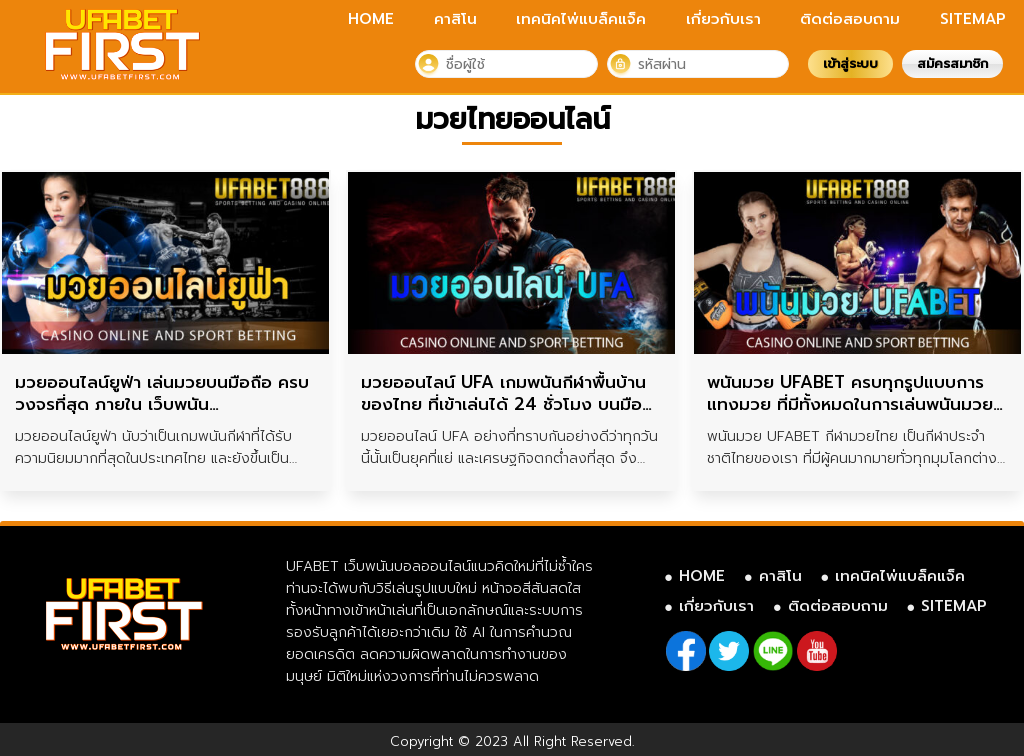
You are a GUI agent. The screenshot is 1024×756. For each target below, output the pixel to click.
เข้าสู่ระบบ (850, 63)
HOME (371, 19)
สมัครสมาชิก (952, 63)
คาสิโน (455, 19)
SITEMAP (973, 19)
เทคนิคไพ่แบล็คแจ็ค (581, 19)
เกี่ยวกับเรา (723, 19)
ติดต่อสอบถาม (850, 19)
